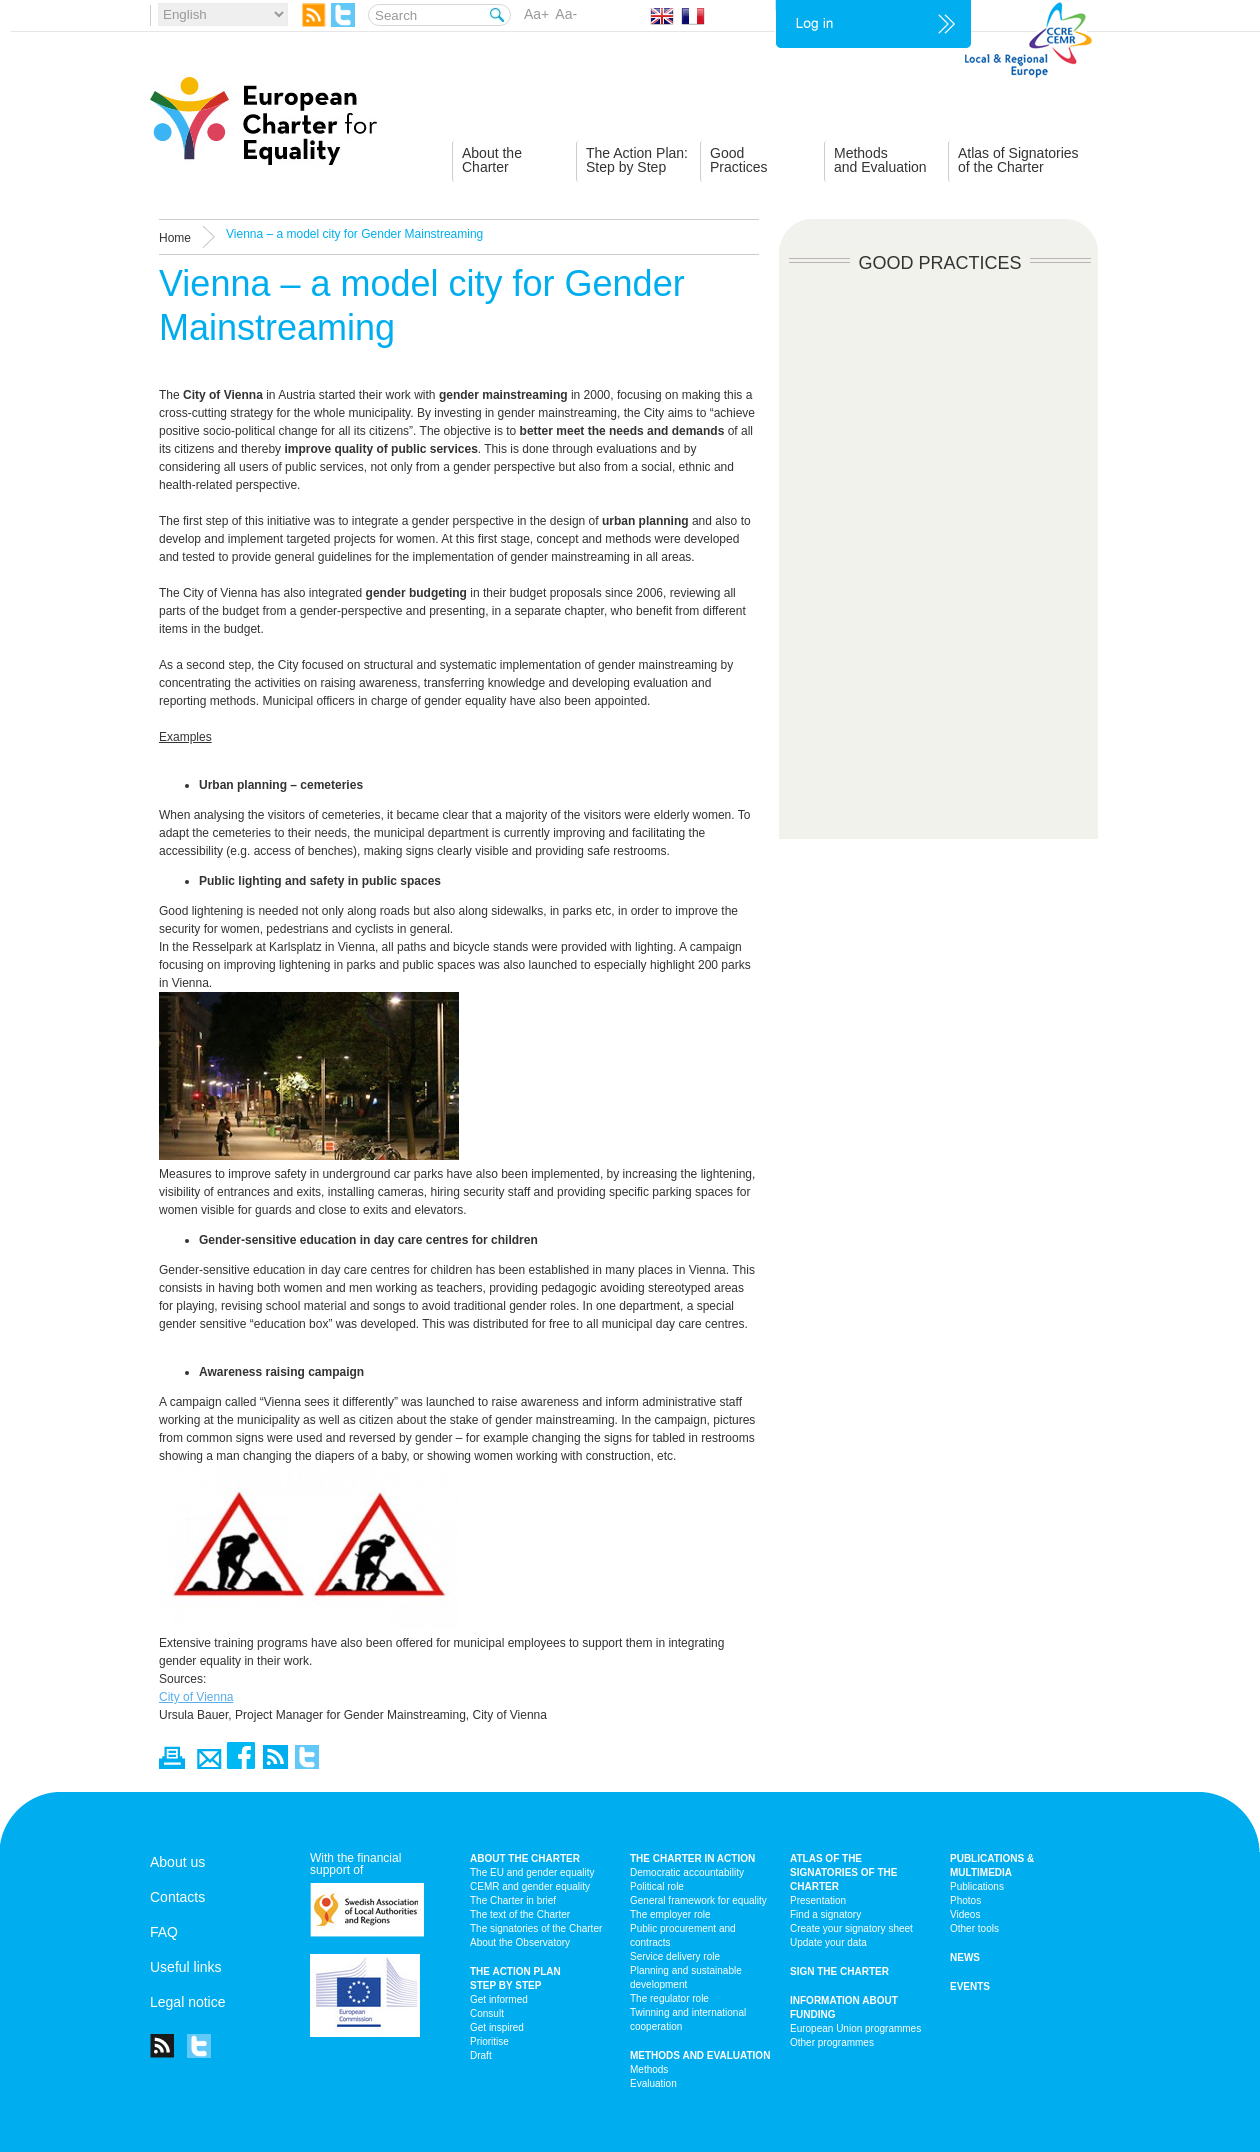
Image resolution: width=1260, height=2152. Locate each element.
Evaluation (653, 2083)
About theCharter (492, 160)
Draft (481, 2055)
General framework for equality (698, 1900)
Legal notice (188, 2002)
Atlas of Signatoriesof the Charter (1018, 160)
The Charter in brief (513, 1900)
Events (970, 1986)
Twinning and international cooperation (688, 2019)
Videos (965, 1914)
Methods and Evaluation (700, 2055)
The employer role (670, 1914)
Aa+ (536, 14)
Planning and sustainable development (686, 1977)
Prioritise (489, 2041)
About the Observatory (520, 1942)
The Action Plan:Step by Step (637, 160)
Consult (487, 2013)
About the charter (525, 1858)
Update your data (828, 1942)
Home (175, 238)
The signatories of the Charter (536, 1928)
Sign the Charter (839, 1971)
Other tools (974, 1928)
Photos (965, 1900)
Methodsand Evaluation (880, 160)
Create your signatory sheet (851, 1928)
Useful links (186, 1967)
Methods (649, 2069)
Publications (977, 1886)
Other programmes (832, 2042)
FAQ (164, 1932)
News (965, 1957)
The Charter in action (692, 1858)
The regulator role (669, 1998)
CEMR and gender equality (530, 1886)
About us (177, 1862)
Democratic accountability (687, 1872)
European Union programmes (855, 2028)
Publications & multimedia (992, 1865)
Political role (657, 1886)
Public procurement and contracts (683, 1935)
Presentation (818, 1900)
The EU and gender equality (532, 1872)
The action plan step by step (515, 1978)
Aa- (566, 14)
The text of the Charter (520, 1914)
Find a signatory (825, 1914)
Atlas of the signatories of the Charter (843, 1872)
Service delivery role (675, 1956)
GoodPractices (739, 160)
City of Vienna (196, 1697)
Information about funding (844, 2007)
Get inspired (497, 2027)
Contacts (177, 1897)
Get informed (499, 1999)
